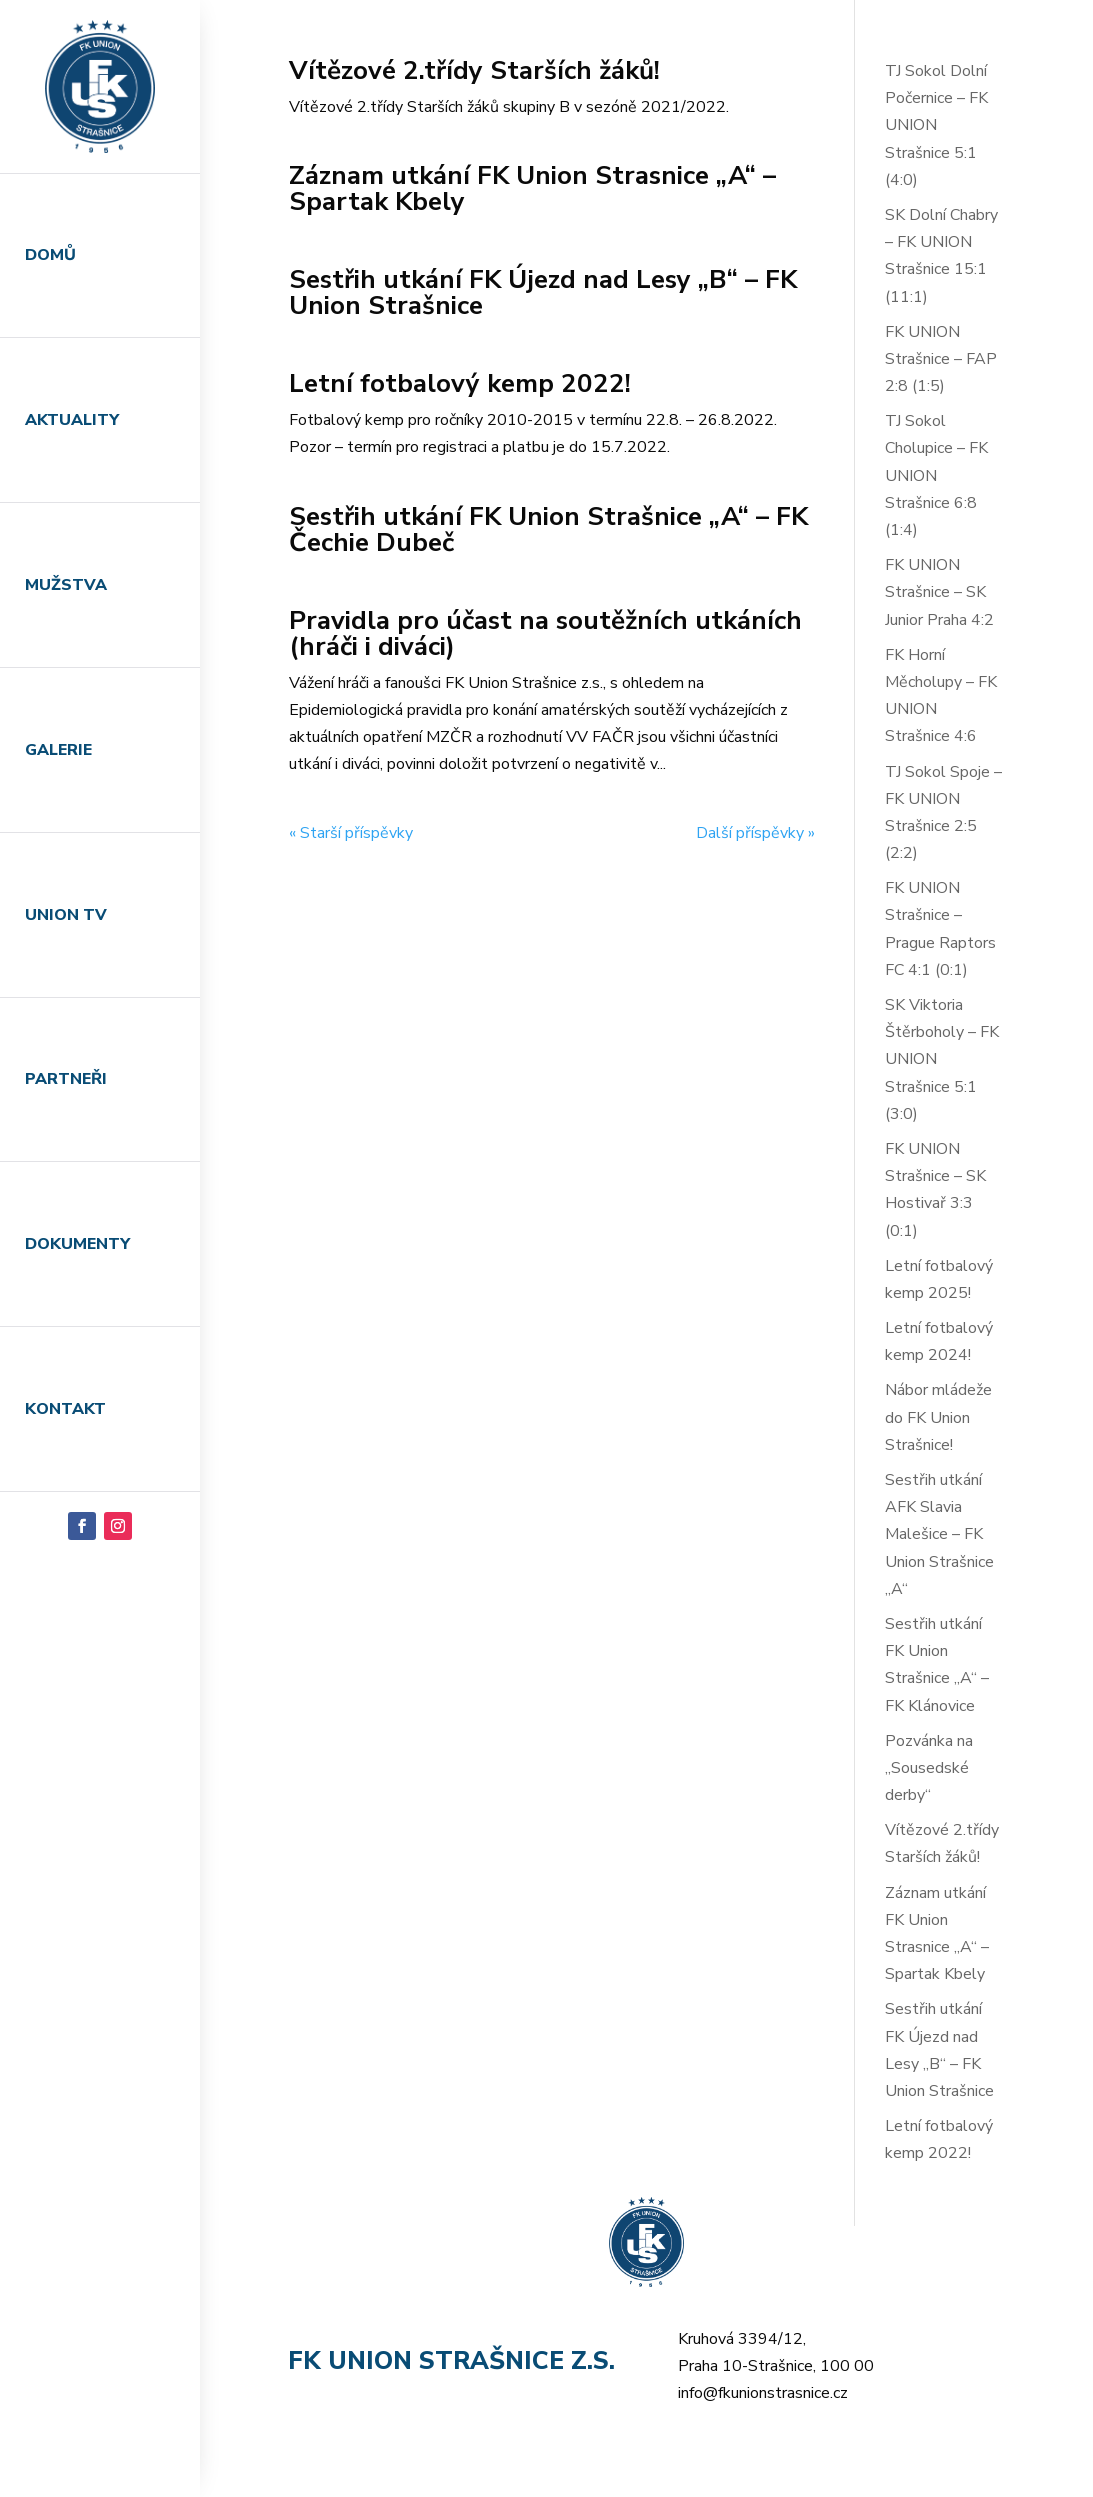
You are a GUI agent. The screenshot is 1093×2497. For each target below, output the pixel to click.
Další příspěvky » (755, 833)
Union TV (66, 915)
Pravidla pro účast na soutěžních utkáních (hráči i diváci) (545, 633)
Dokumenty (77, 1244)
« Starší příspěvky (351, 833)
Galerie (58, 750)
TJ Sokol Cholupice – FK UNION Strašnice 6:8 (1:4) (936, 475)
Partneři (66, 1079)
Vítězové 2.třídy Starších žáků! (474, 70)
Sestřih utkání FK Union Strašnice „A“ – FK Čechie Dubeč (548, 529)
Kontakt (65, 1409)
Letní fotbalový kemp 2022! (460, 383)
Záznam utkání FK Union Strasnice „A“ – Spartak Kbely (532, 188)
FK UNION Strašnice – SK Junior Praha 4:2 (939, 592)
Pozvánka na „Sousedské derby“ (929, 1768)
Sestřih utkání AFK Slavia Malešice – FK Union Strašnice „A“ (939, 1534)
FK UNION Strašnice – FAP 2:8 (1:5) (941, 359)
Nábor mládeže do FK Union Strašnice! (938, 1417)
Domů (50, 255)
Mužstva (66, 585)
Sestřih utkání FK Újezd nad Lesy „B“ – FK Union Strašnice (543, 292)
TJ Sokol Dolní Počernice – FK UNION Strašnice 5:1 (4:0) (936, 125)
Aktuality (72, 420)
